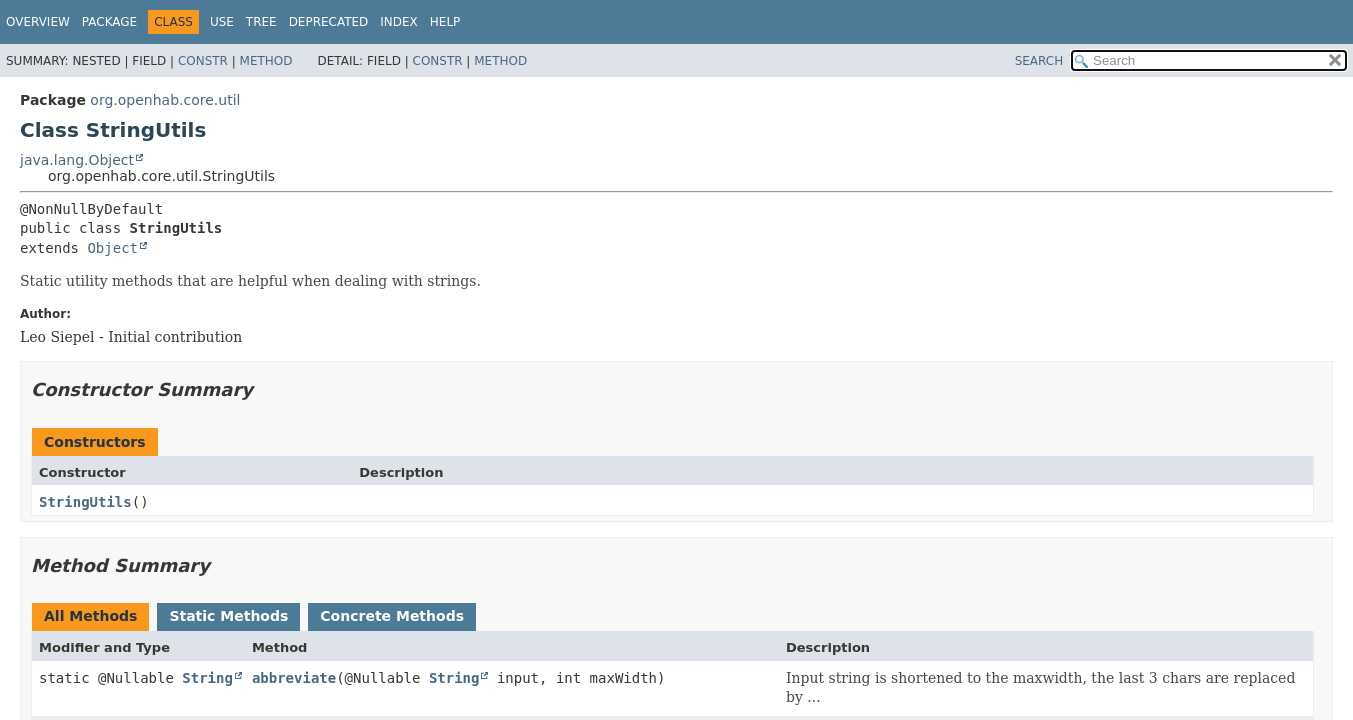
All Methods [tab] (90, 616)
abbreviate (294, 678)
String (207, 678)
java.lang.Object (77, 160)
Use (222, 22)
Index (399, 22)
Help (445, 22)
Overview (38, 22)
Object (112, 248)
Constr (203, 61)
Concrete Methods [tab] (392, 616)
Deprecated (329, 22)
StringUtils (85, 502)
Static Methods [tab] (228, 616)
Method (266, 61)
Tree (261, 22)
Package (109, 22)
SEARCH (1039, 61)
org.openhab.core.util (165, 100)
